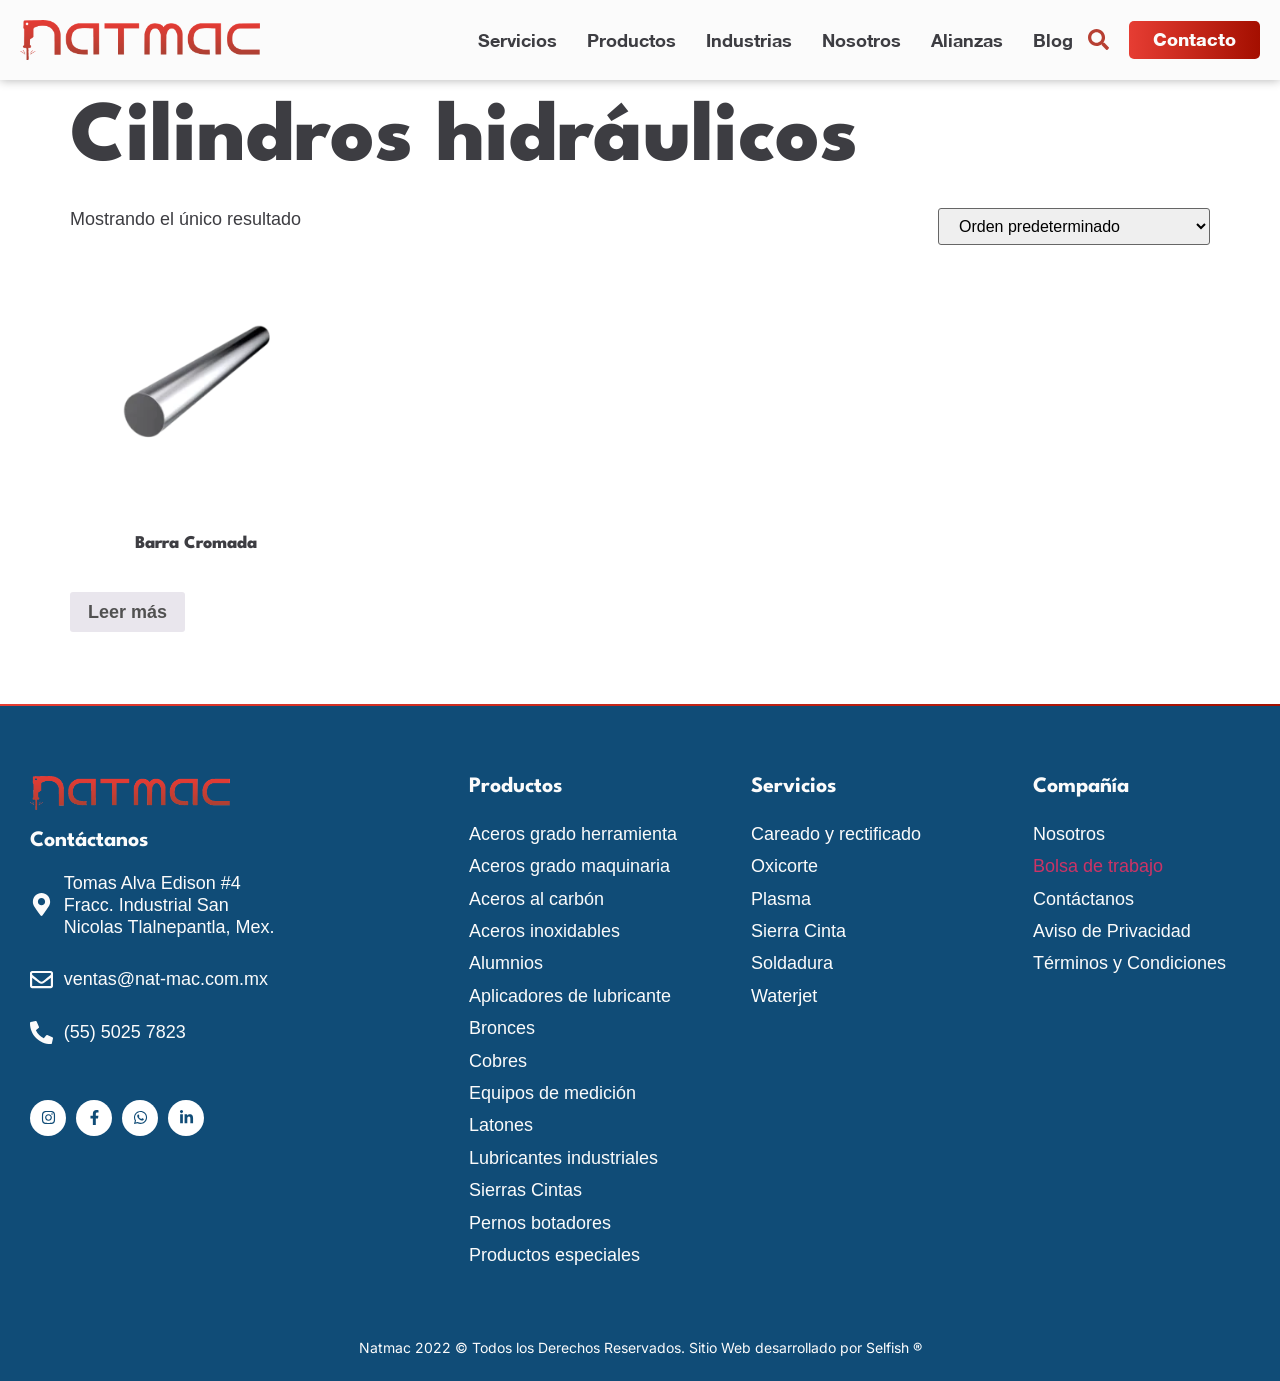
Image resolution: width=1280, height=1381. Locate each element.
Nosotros (861, 40)
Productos (631, 40)
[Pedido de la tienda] (1074, 226)
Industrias (749, 40)
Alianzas (967, 40)
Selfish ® (894, 1347)
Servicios (517, 40)
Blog (1053, 40)
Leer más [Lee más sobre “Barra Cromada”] (127, 612)
